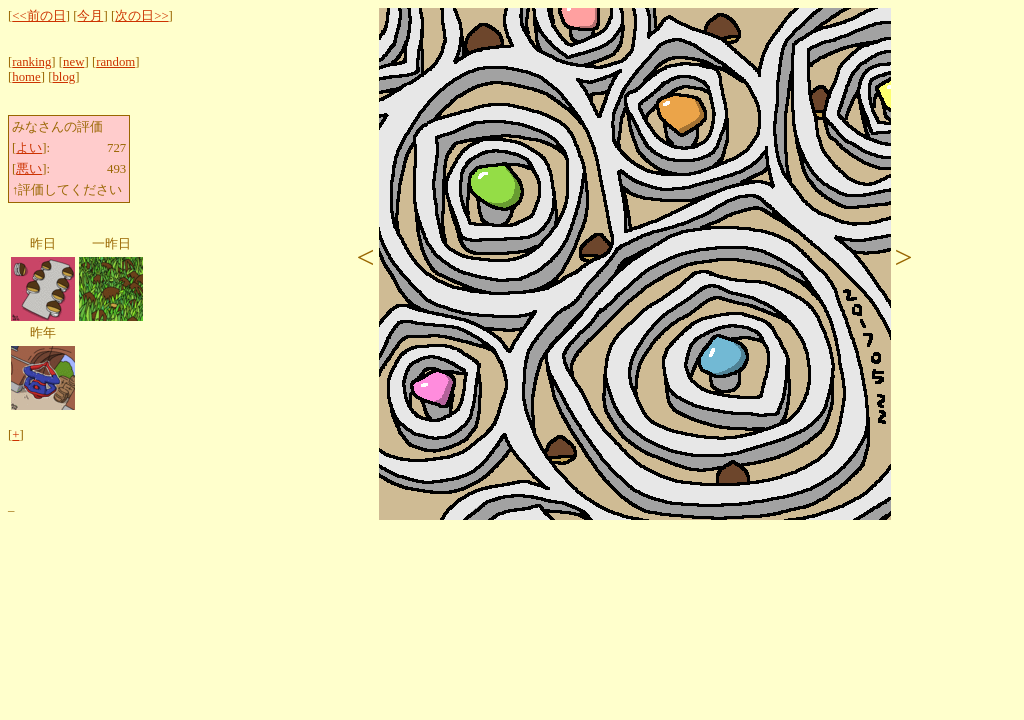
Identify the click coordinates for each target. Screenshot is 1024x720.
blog (63, 77)
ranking (31, 62)
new (73, 62)
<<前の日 (38, 16)
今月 (90, 16)
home (26, 77)
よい (29, 148)
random (115, 62)
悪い (29, 169)
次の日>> (141, 16)
